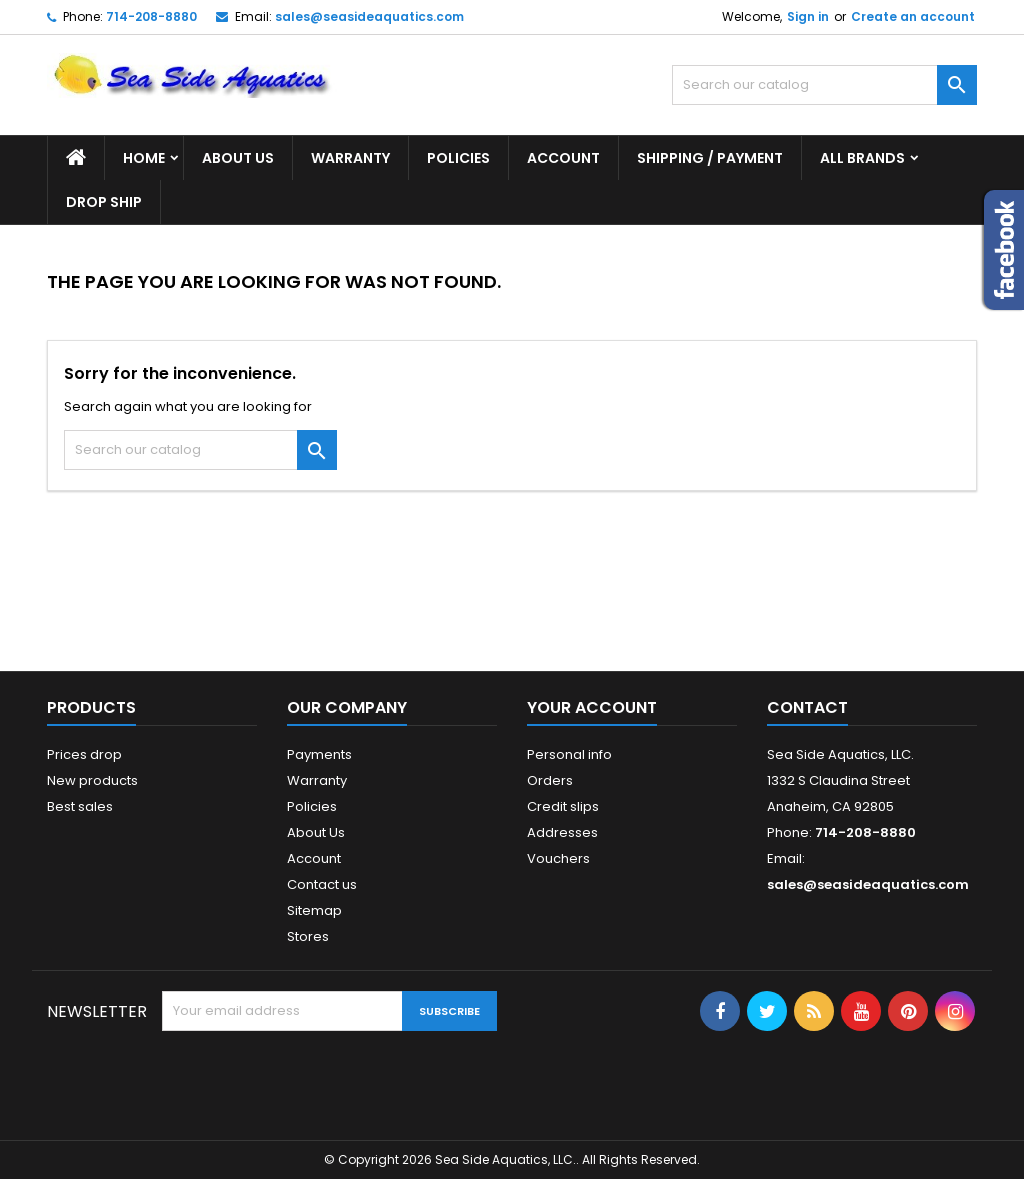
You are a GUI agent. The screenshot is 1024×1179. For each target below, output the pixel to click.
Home (144, 158)
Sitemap (314, 910)
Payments (319, 754)
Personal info (569, 754)
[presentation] (314, 1080)
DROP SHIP (104, 202)
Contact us (322, 884)
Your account (592, 707)
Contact (807, 707)
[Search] (824, 85)
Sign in (808, 16)
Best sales (80, 806)
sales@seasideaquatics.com (369, 16)
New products (92, 780)
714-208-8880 (151, 16)
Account (563, 158)
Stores (308, 936)
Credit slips (563, 806)
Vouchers (558, 858)
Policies (458, 158)
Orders (550, 780)
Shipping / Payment (710, 158)
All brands (862, 158)
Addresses (562, 832)
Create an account (913, 16)
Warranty (350, 158)
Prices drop (84, 754)
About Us (238, 158)
